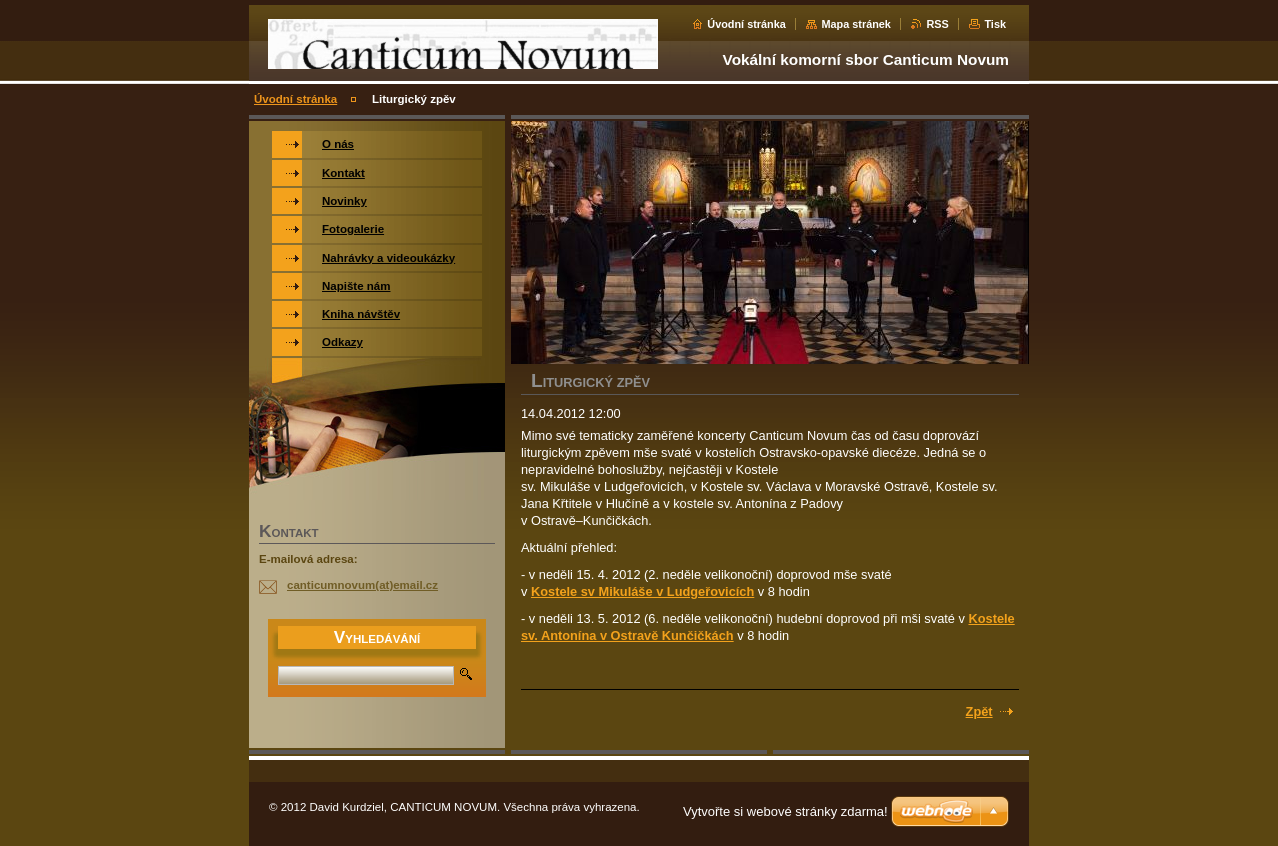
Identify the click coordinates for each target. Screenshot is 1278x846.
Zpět (979, 711)
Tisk (995, 24)
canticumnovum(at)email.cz (362, 585)
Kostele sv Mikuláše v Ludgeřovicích (642, 591)
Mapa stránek (856, 24)
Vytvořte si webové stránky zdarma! (785, 811)
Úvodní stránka (746, 24)
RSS (937, 24)
